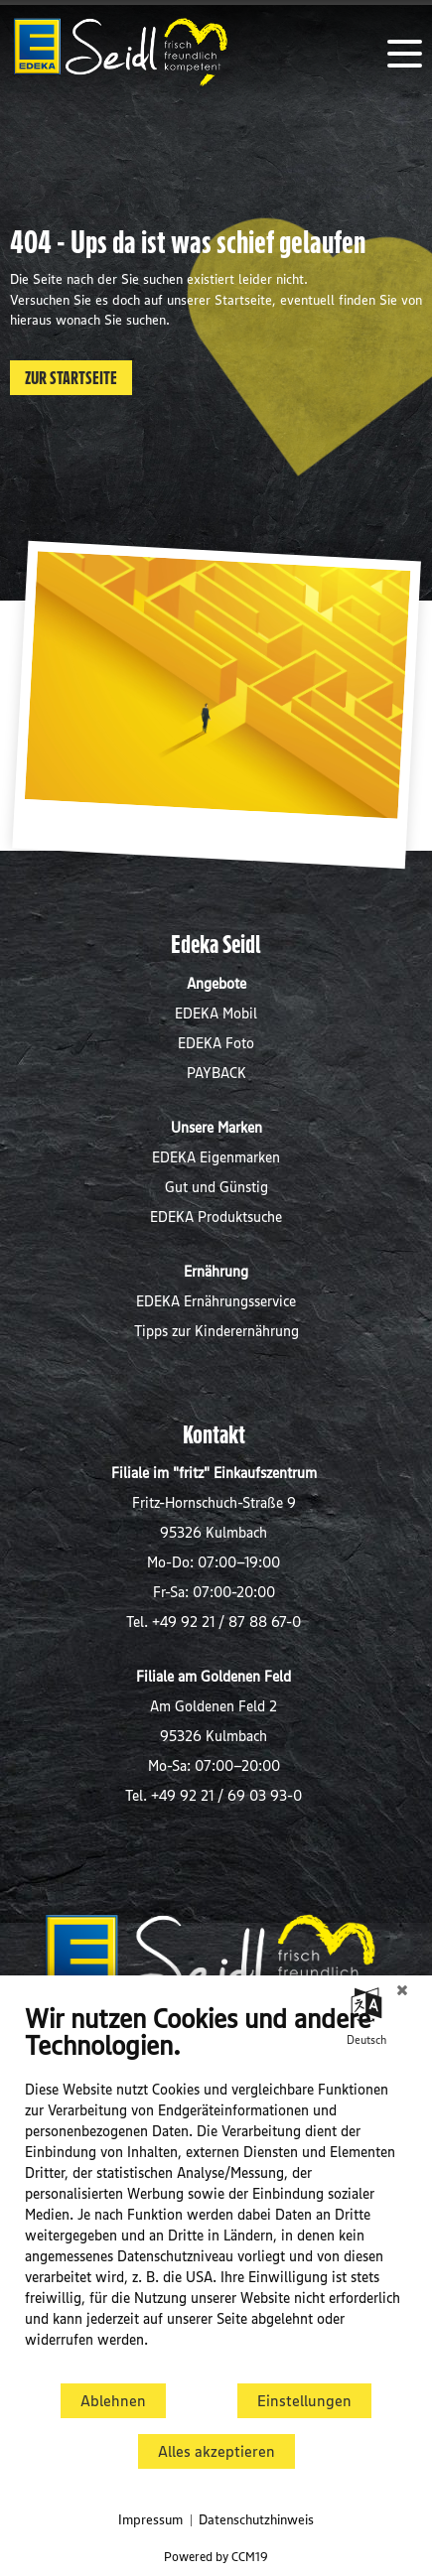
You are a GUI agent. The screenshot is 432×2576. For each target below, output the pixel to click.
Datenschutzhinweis (256, 2519)
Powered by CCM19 (216, 2556)
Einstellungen (304, 2400)
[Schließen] (402, 1990)
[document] (216, 2190)
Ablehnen (113, 2400)
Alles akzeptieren (216, 2451)
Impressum (150, 2519)
